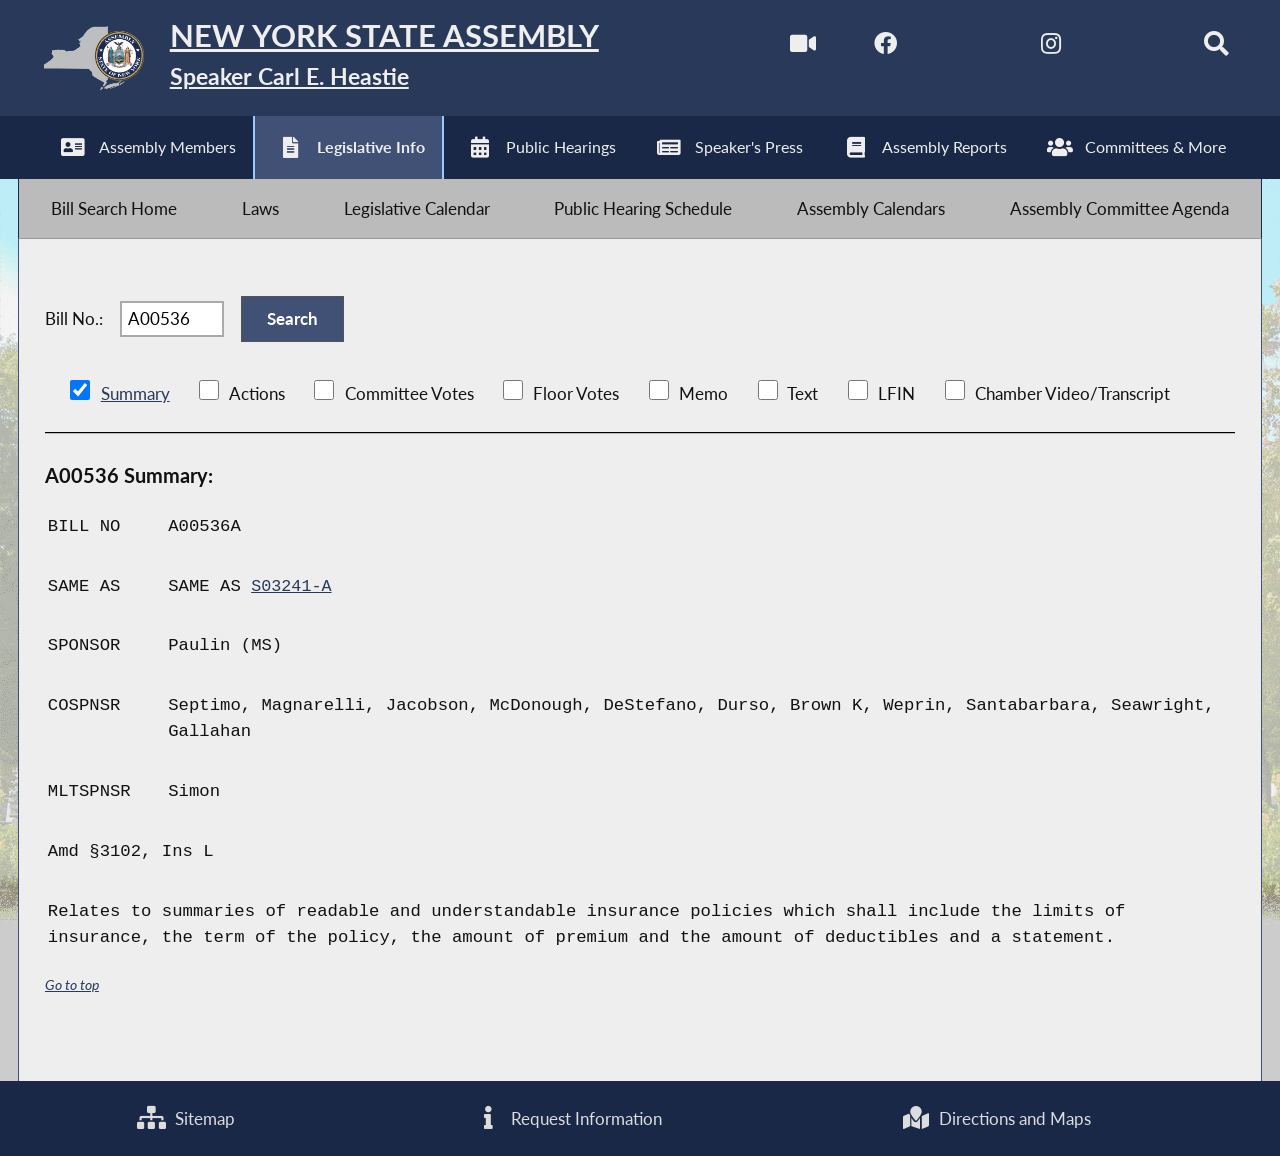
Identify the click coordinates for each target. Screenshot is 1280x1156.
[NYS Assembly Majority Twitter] (949, 48)
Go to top (72, 1013)
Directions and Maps (996, 1116)
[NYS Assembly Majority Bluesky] (1116, 48)
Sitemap (186, 1116)
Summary (135, 422)
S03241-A (292, 615)
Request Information (568, 1116)
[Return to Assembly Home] (335, 62)
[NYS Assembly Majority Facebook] (865, 48)
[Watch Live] (781, 48)
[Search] (1200, 48)
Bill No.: (74, 341)
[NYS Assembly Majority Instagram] (1032, 48)
